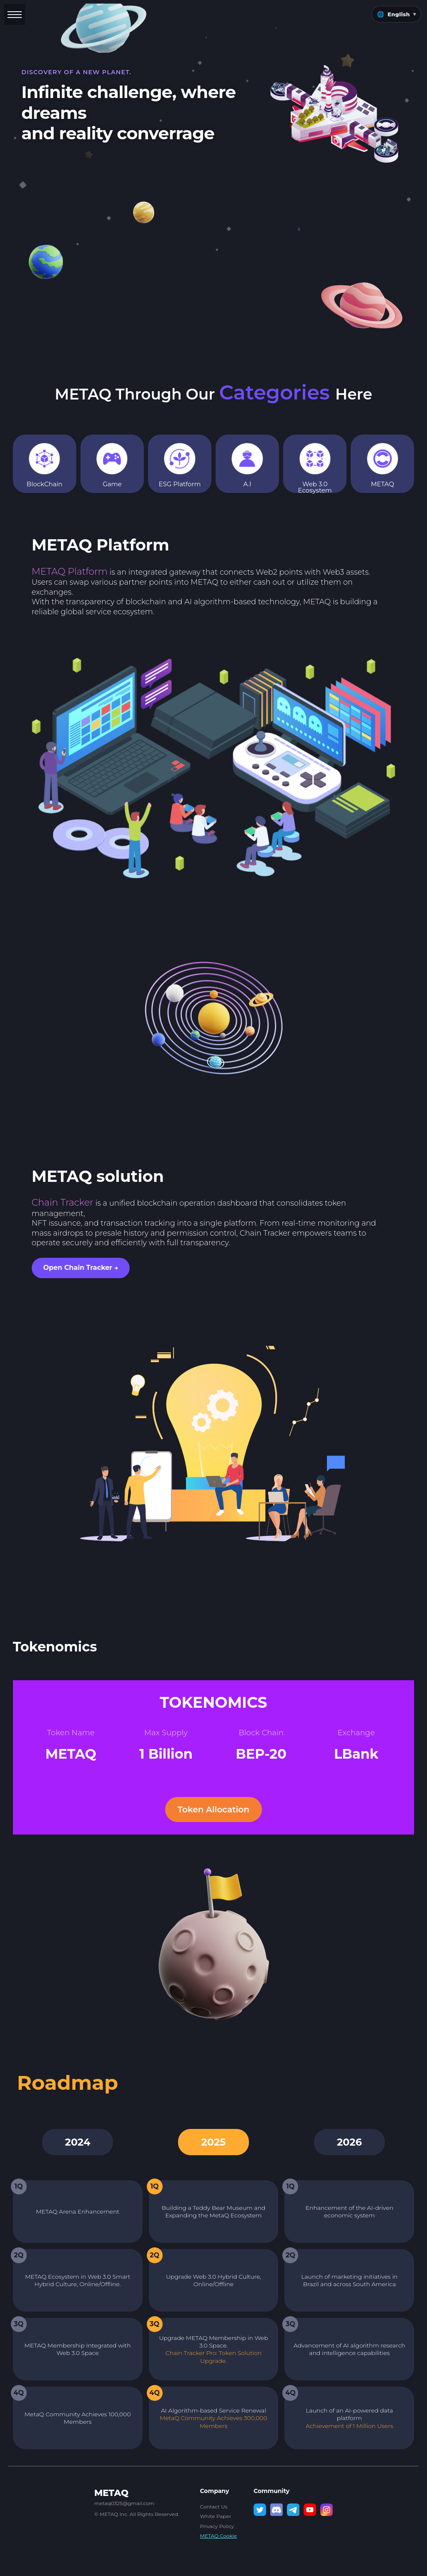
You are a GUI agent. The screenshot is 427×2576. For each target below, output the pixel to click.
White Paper (215, 2516)
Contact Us (213, 2506)
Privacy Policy (217, 2526)
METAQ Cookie (218, 2536)
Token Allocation (213, 1809)
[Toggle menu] (14, 14)
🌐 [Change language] (396, 14)
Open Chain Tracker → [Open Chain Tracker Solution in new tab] (80, 1268)
